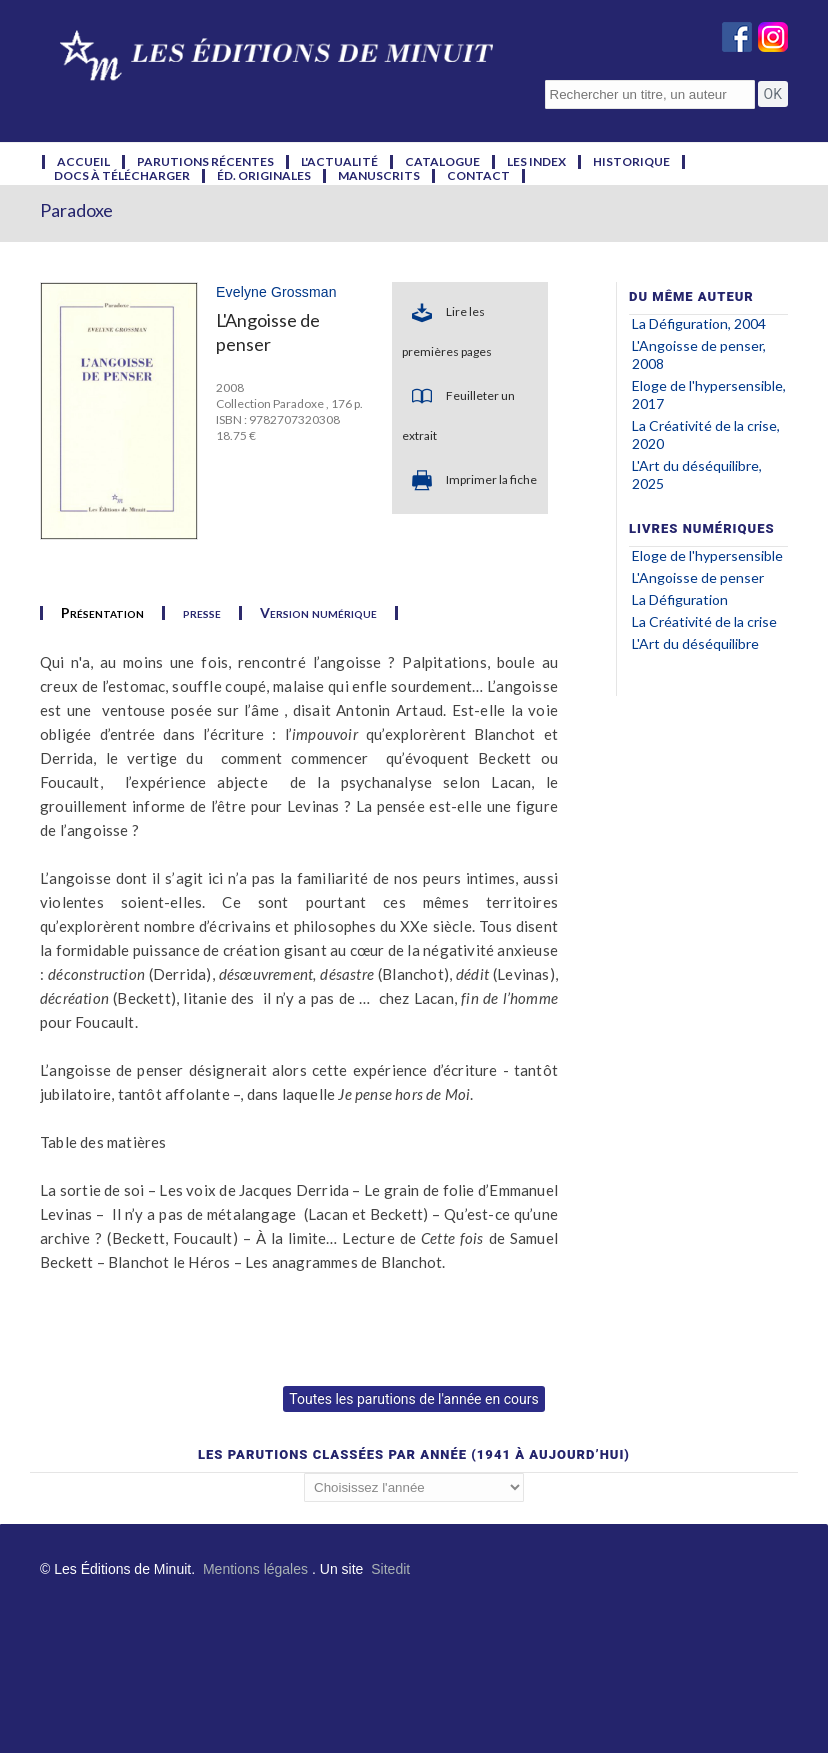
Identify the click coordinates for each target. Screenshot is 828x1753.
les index (536, 162)
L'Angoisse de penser (698, 577)
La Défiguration (680, 599)
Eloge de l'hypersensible (707, 555)
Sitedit (390, 1569)
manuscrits (379, 176)
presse (202, 613)
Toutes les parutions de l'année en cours (413, 1399)
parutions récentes (205, 162)
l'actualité (339, 162)
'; (414, 1487)
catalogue (442, 162)
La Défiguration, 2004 (699, 323)
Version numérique (318, 613)
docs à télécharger (122, 176)
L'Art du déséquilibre (695, 643)
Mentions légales (255, 1569)
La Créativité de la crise (704, 621)
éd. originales (264, 176)
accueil (83, 162)
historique (631, 162)
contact (478, 176)
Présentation (102, 613)
